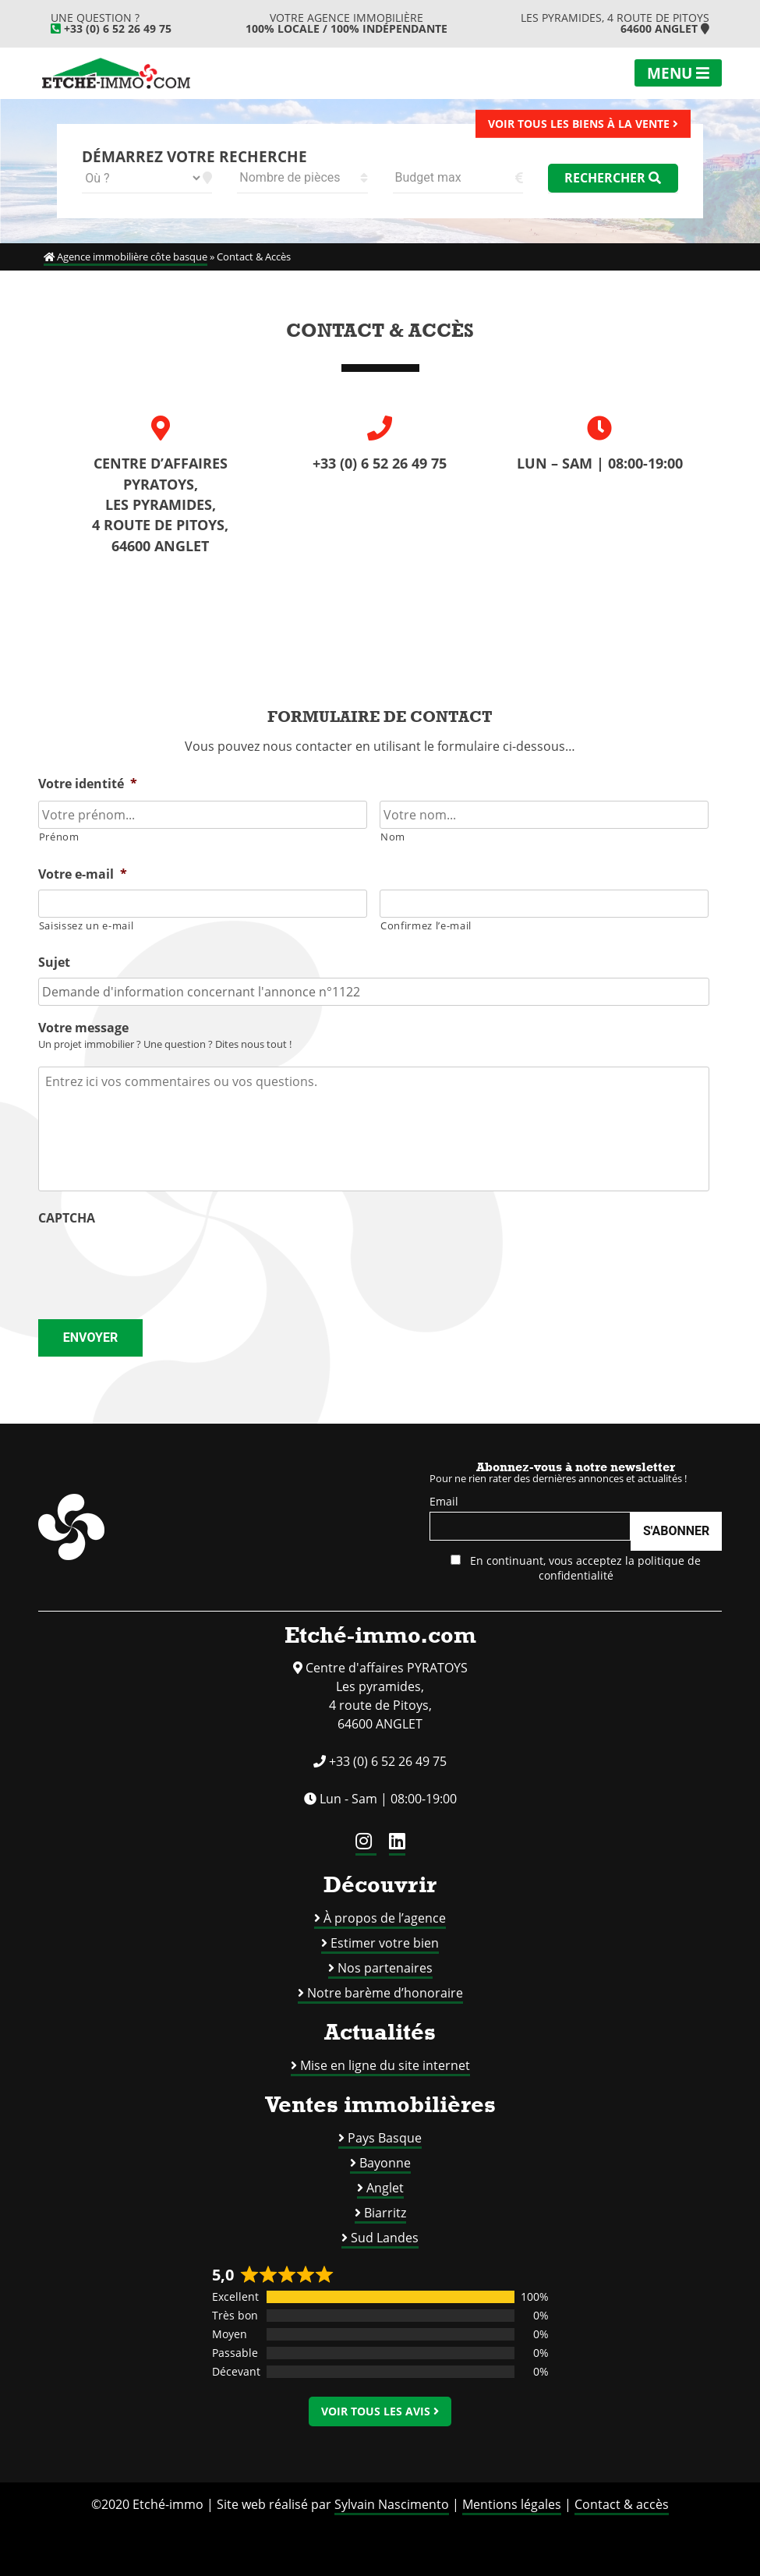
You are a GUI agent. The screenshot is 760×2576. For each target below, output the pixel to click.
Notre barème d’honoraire (385, 1992)
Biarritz (385, 2212)
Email (443, 1501)
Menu (678, 72)
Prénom (59, 837)
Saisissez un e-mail (86, 925)
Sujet (54, 962)
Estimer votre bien (385, 1942)
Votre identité (87, 784)
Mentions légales (511, 2504)
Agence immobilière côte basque (125, 256)
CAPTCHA (66, 1218)
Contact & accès (621, 2504)
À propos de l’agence (384, 1918)
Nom (392, 837)
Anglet (385, 2187)
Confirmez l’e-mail (426, 925)
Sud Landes (385, 2237)
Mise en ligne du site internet (385, 2065)
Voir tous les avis (380, 2411)
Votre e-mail (82, 874)
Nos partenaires (385, 1967)
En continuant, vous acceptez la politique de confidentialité (576, 1568)
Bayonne (385, 2162)
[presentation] (156, 1263)
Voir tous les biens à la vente (583, 122)
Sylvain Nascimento (391, 2504)
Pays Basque (385, 2137)
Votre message (83, 1028)
